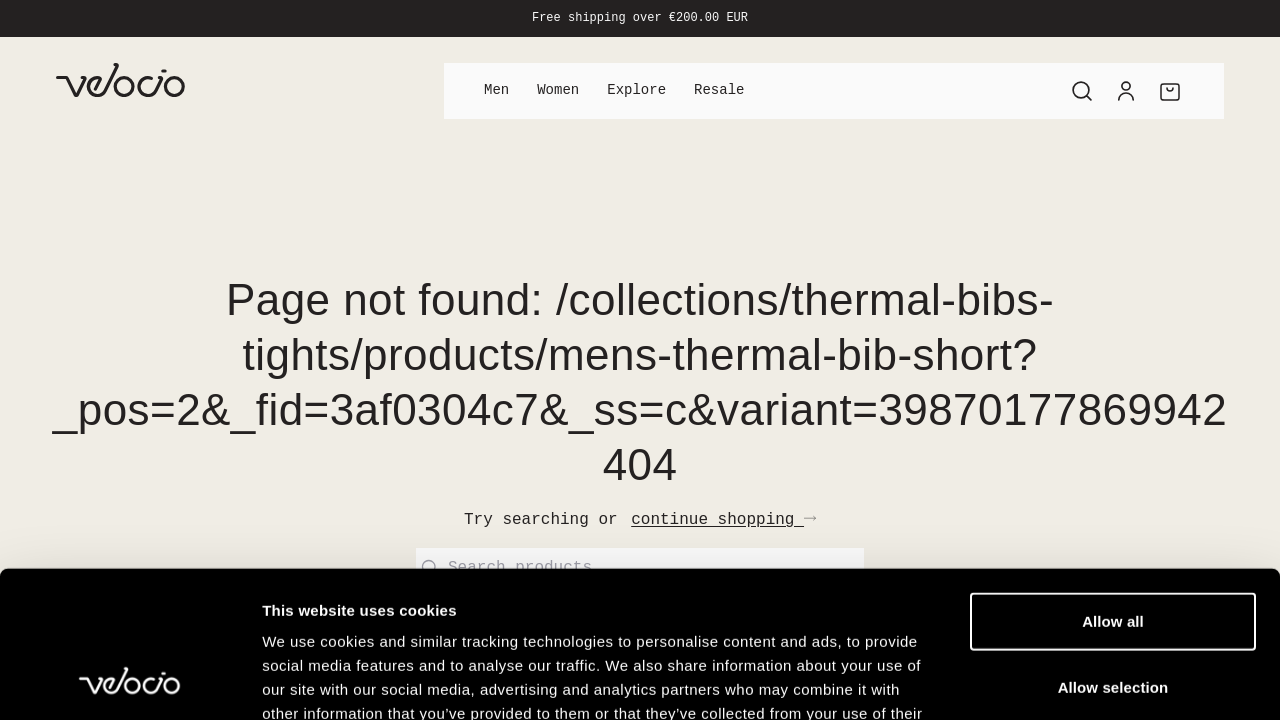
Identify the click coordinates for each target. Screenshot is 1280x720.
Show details (1049, 680)
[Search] (1082, 91)
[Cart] (1170, 91)
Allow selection (1113, 549)
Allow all (1113, 483)
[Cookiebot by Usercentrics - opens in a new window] (129, 681)
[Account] (1126, 91)
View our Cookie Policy (418, 599)
